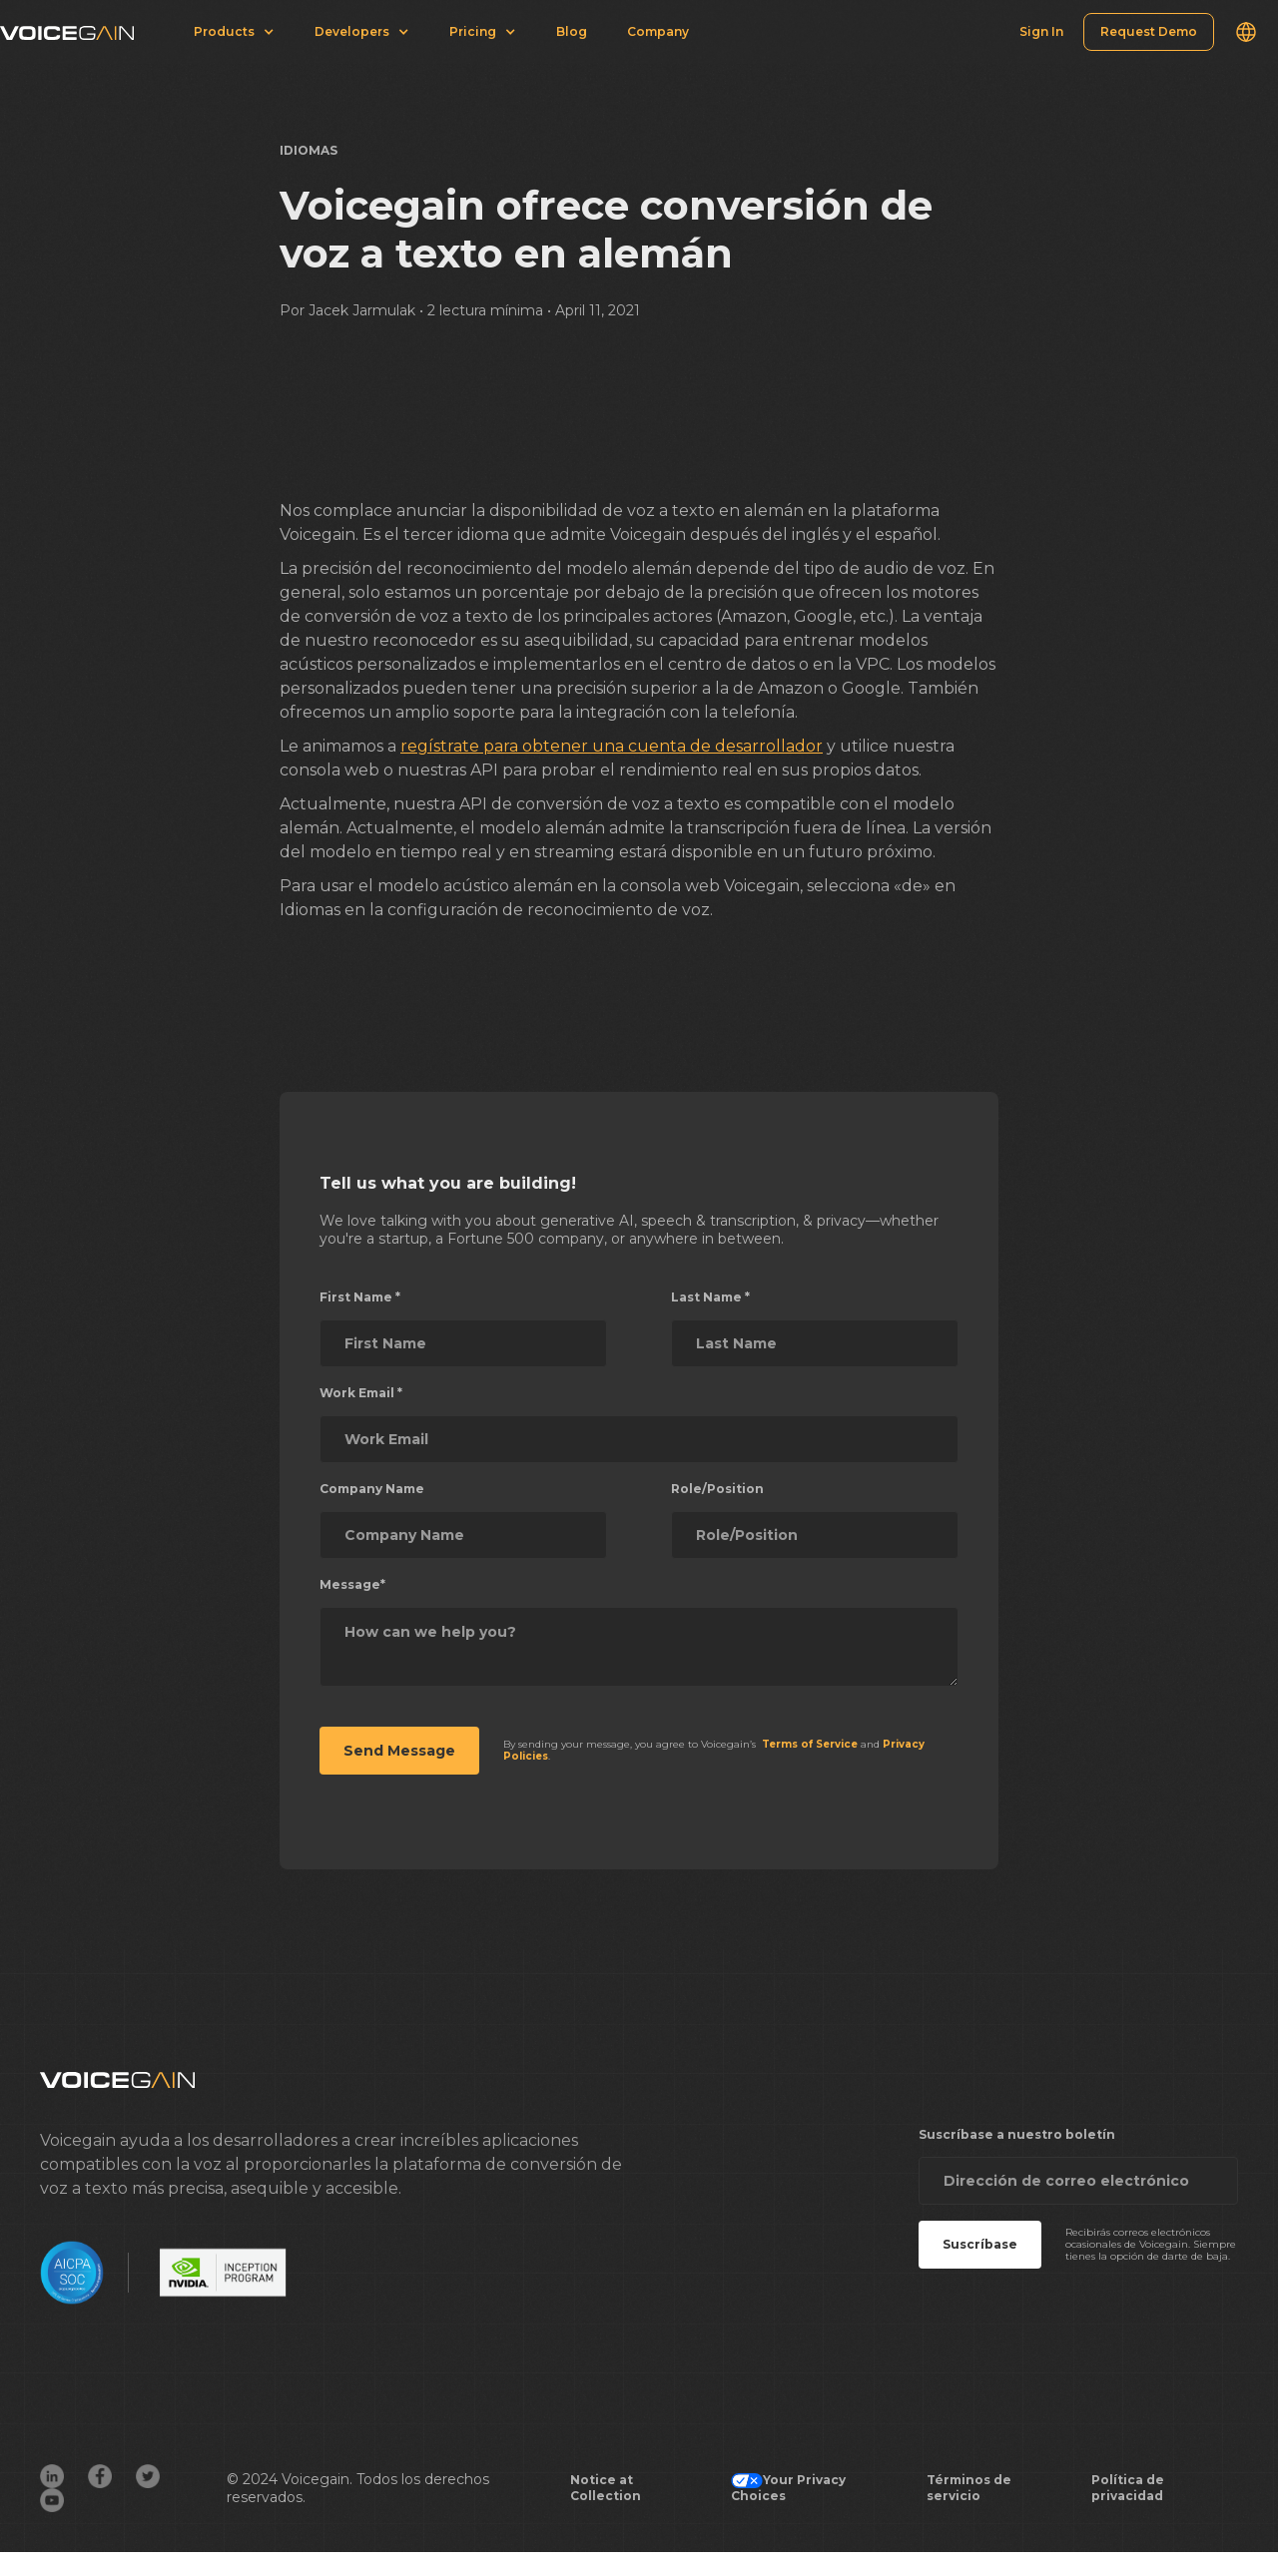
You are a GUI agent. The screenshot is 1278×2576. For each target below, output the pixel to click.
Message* (352, 1584)
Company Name (372, 1488)
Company (658, 31)
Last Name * (710, 1296)
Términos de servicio (969, 2487)
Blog (571, 31)
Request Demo (1148, 31)
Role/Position (717, 1488)
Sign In (1041, 31)
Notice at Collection (605, 2487)
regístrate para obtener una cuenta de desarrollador (611, 746)
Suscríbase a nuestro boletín (1017, 2134)
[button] (1246, 32)
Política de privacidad (1127, 2487)
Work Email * (361, 1392)
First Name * (360, 1296)
